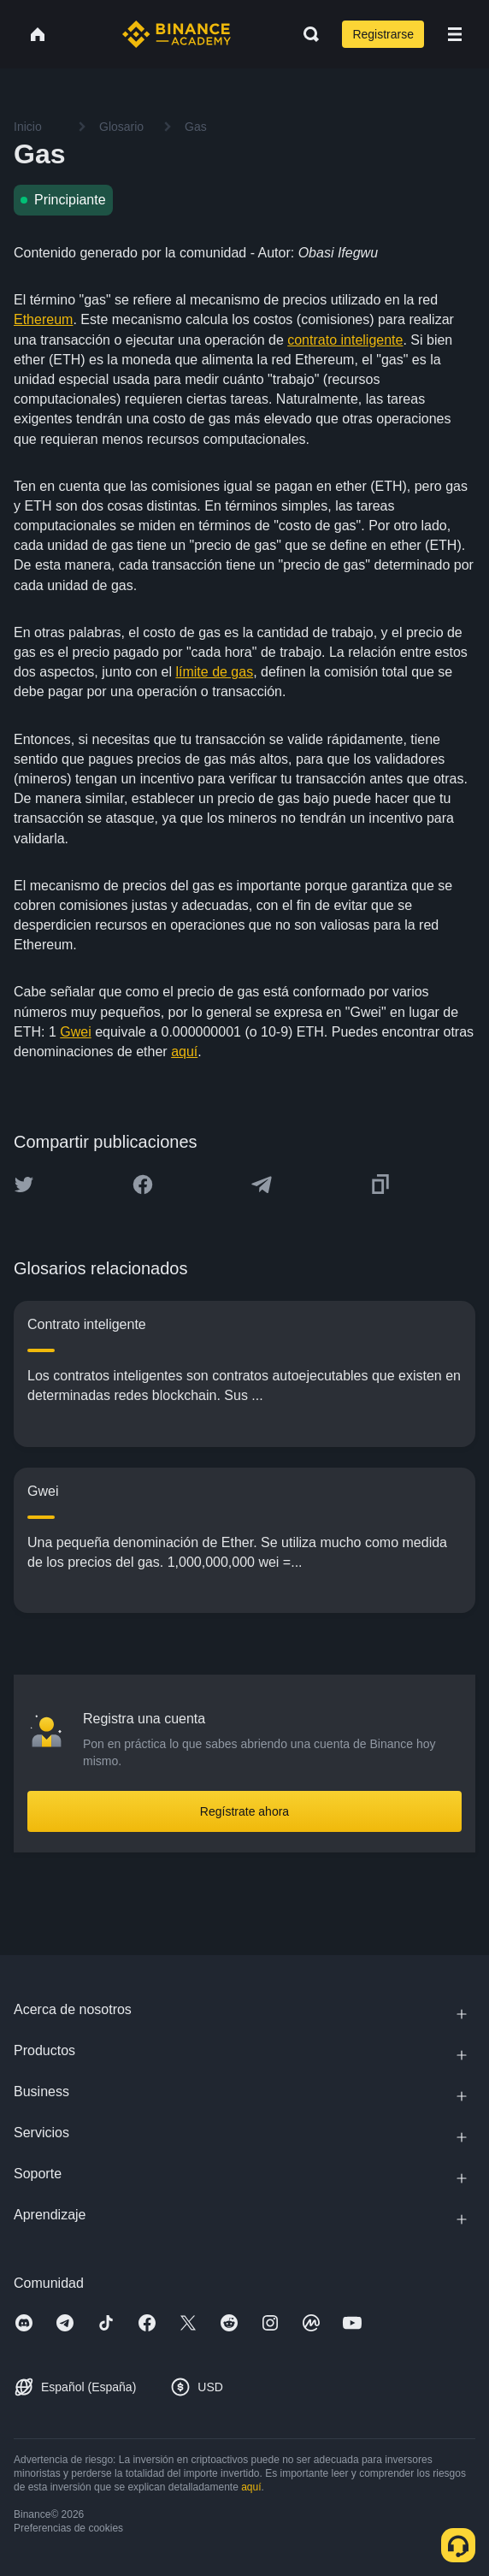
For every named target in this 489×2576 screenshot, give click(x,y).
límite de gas (214, 672)
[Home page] (176, 34)
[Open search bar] (306, 34)
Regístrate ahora (244, 1811)
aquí (184, 1051)
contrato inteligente (345, 340)
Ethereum (43, 319)
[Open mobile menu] (454, 34)
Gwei (75, 1032)
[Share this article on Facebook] (143, 1184)
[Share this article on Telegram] (261, 1184)
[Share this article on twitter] (24, 1184)
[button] (455, 34)
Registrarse (383, 34)
